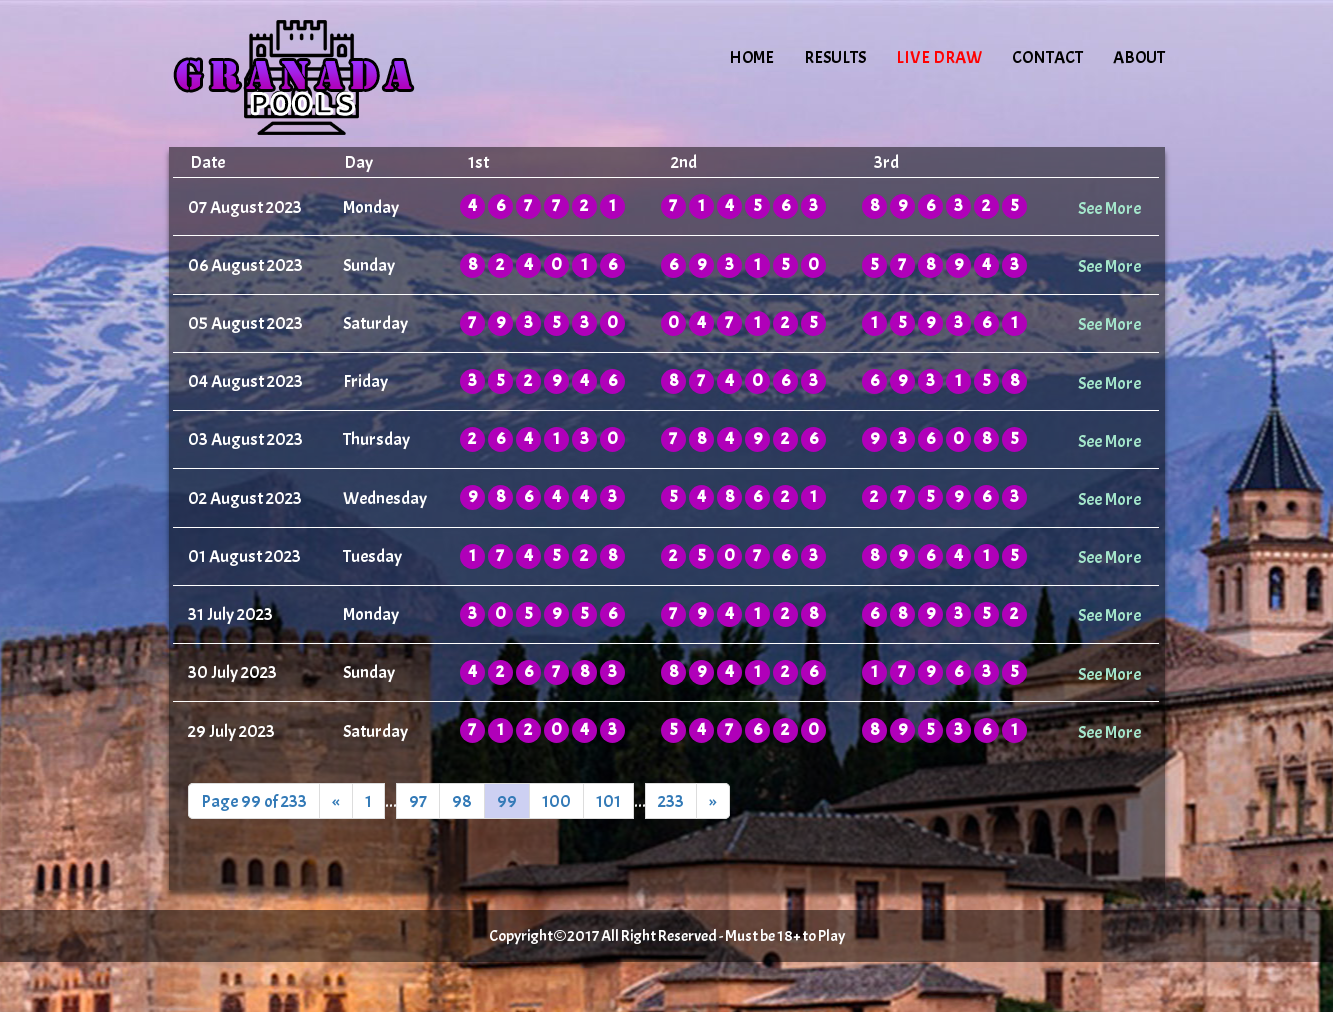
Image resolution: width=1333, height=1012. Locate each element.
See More (1109, 208)
